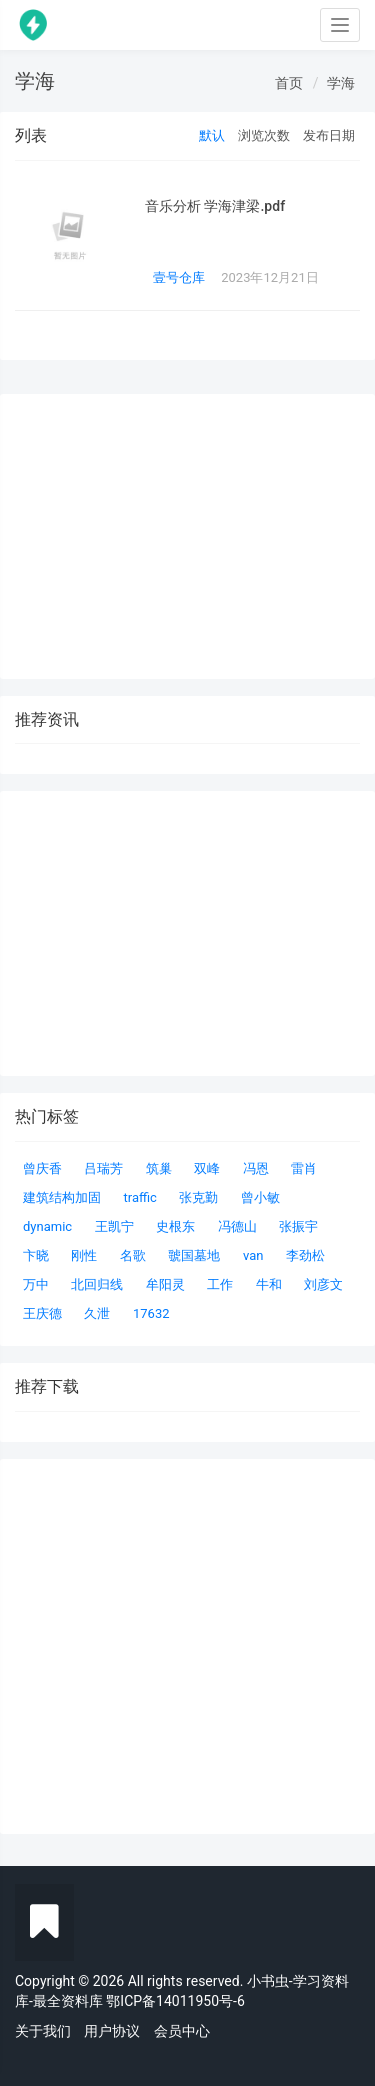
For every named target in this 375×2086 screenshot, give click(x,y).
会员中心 (182, 2031)
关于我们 (43, 2031)
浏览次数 (264, 135)
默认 (212, 135)
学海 (341, 83)
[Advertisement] (187, 1646)
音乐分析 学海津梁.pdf (215, 206)
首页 (289, 83)
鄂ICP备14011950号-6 (175, 2001)
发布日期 (329, 135)
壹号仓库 (179, 277)
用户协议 (112, 2031)
